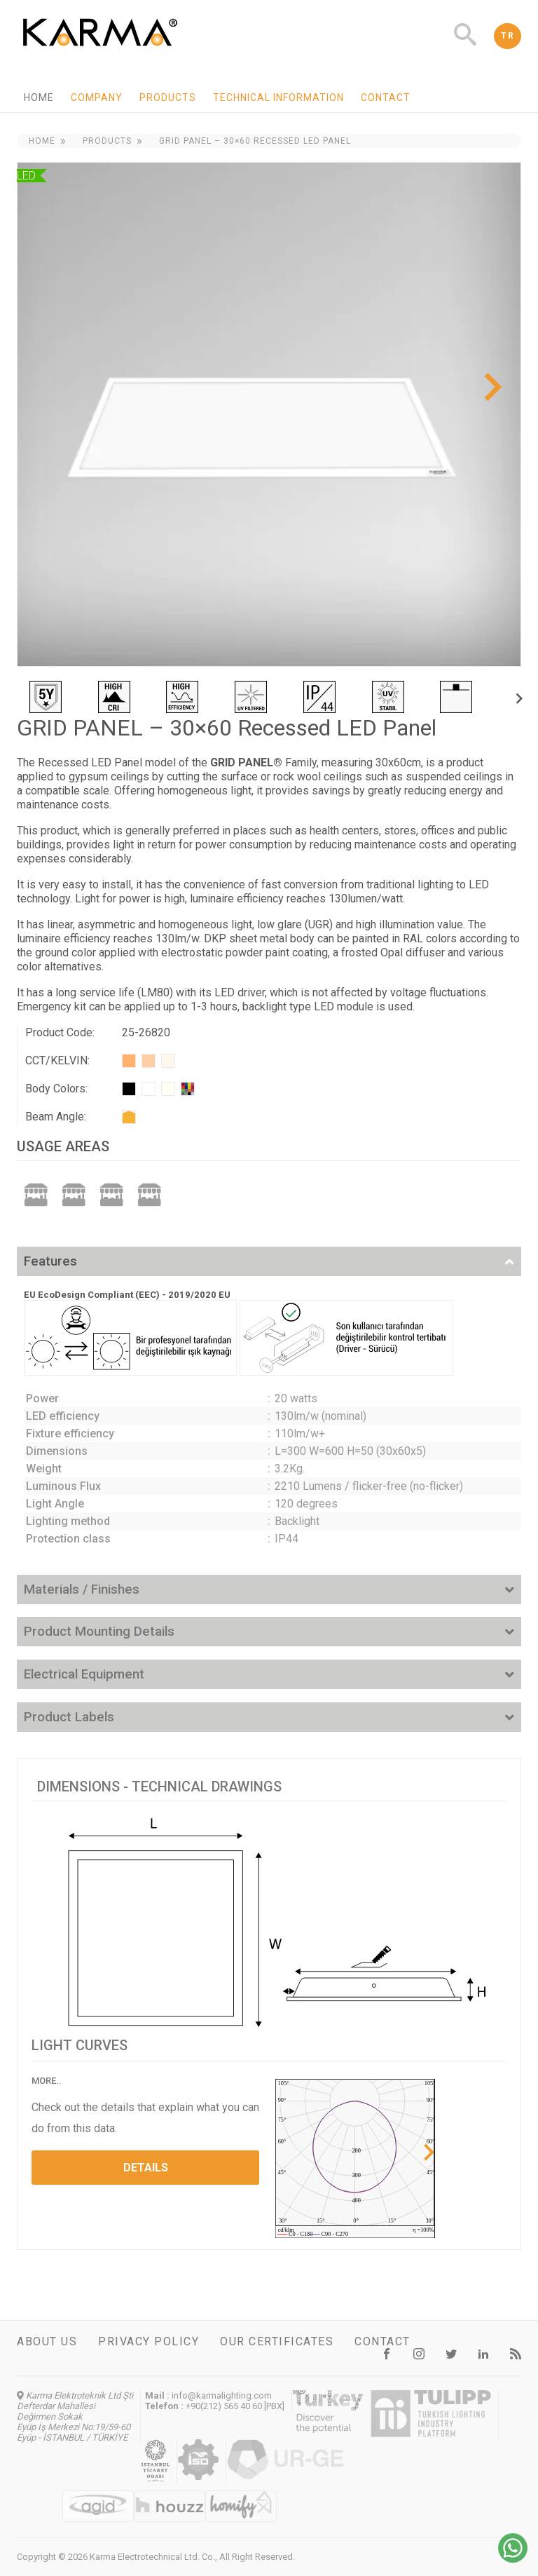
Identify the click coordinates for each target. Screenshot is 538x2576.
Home (39, 97)
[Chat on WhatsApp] (512, 2558)
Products (167, 97)
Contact (386, 97)
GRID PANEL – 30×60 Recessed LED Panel (255, 141)
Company (97, 97)
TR (507, 36)
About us (47, 2341)
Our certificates (276, 2341)
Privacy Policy (148, 2341)
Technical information (278, 97)
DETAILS (145, 2167)
